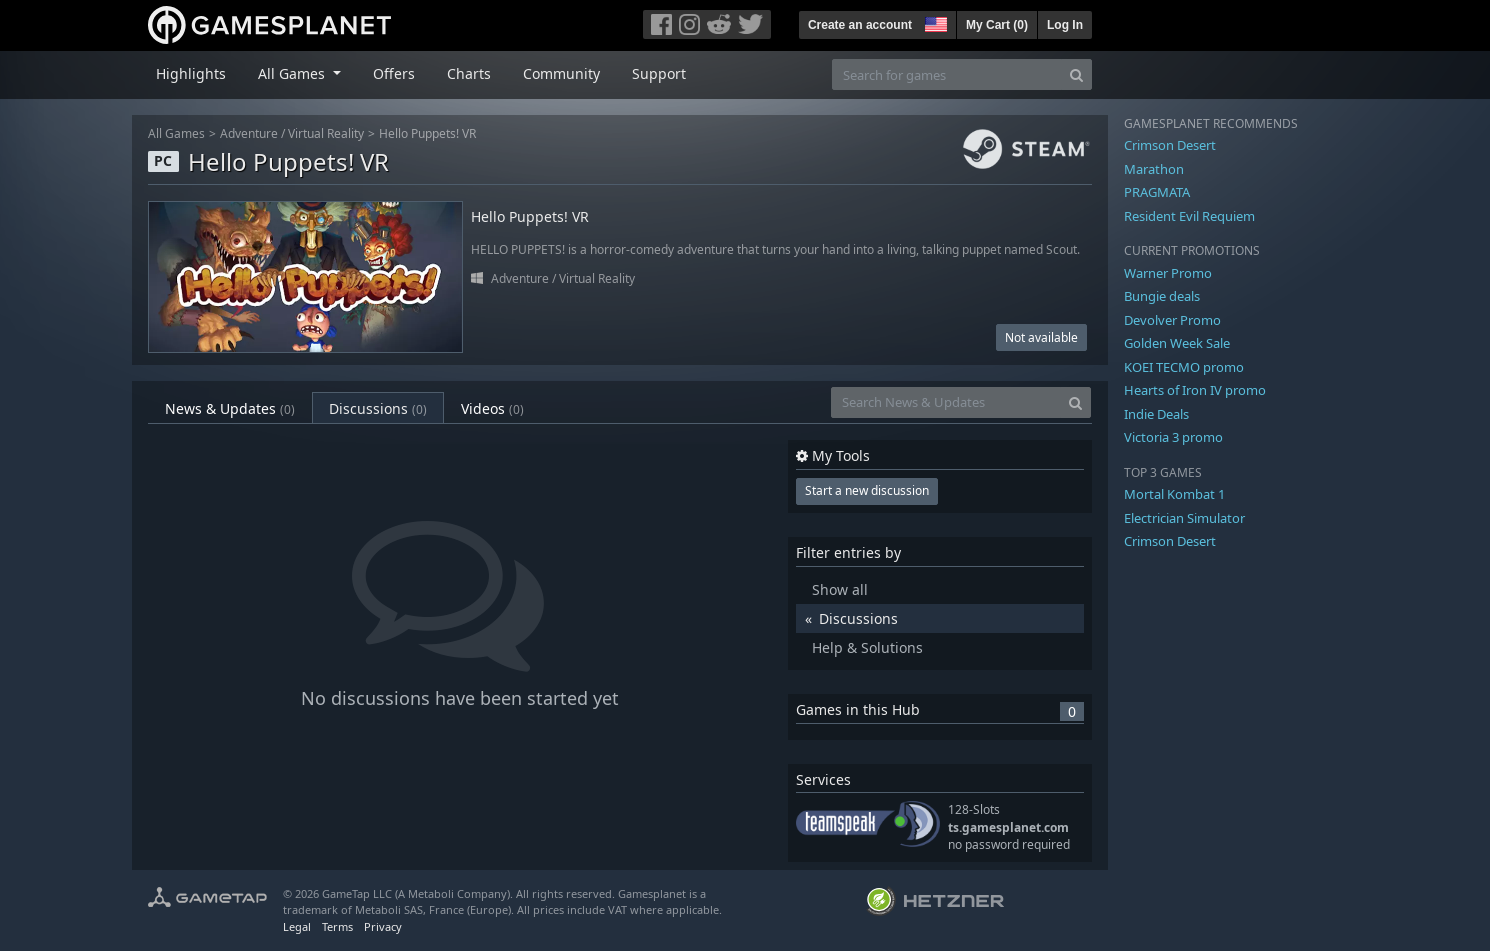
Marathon (1154, 169)
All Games (176, 133)
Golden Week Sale (1177, 343)
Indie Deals (1156, 414)
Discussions (378, 408)
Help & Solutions (867, 647)
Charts (469, 73)
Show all (840, 589)
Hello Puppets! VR (427, 133)
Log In (1065, 25)
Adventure (249, 133)
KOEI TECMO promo (1184, 367)
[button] (934, 22)
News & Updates (230, 408)
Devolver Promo (1172, 320)
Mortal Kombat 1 (1174, 494)
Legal (297, 926)
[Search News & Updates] (946, 402)
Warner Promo (1168, 273)
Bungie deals (1162, 296)
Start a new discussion (867, 490)
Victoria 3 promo (1173, 437)
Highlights (191, 73)
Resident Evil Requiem (1189, 216)
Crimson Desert (1170, 145)
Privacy (383, 926)
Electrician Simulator (1184, 518)
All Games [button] (293, 73)
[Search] (1076, 74)
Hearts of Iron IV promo (1195, 390)
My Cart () (997, 25)
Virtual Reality (326, 133)
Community (561, 73)
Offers (394, 73)
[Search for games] (947, 74)
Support (659, 73)
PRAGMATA (1157, 192)
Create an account (860, 25)
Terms (337, 926)
